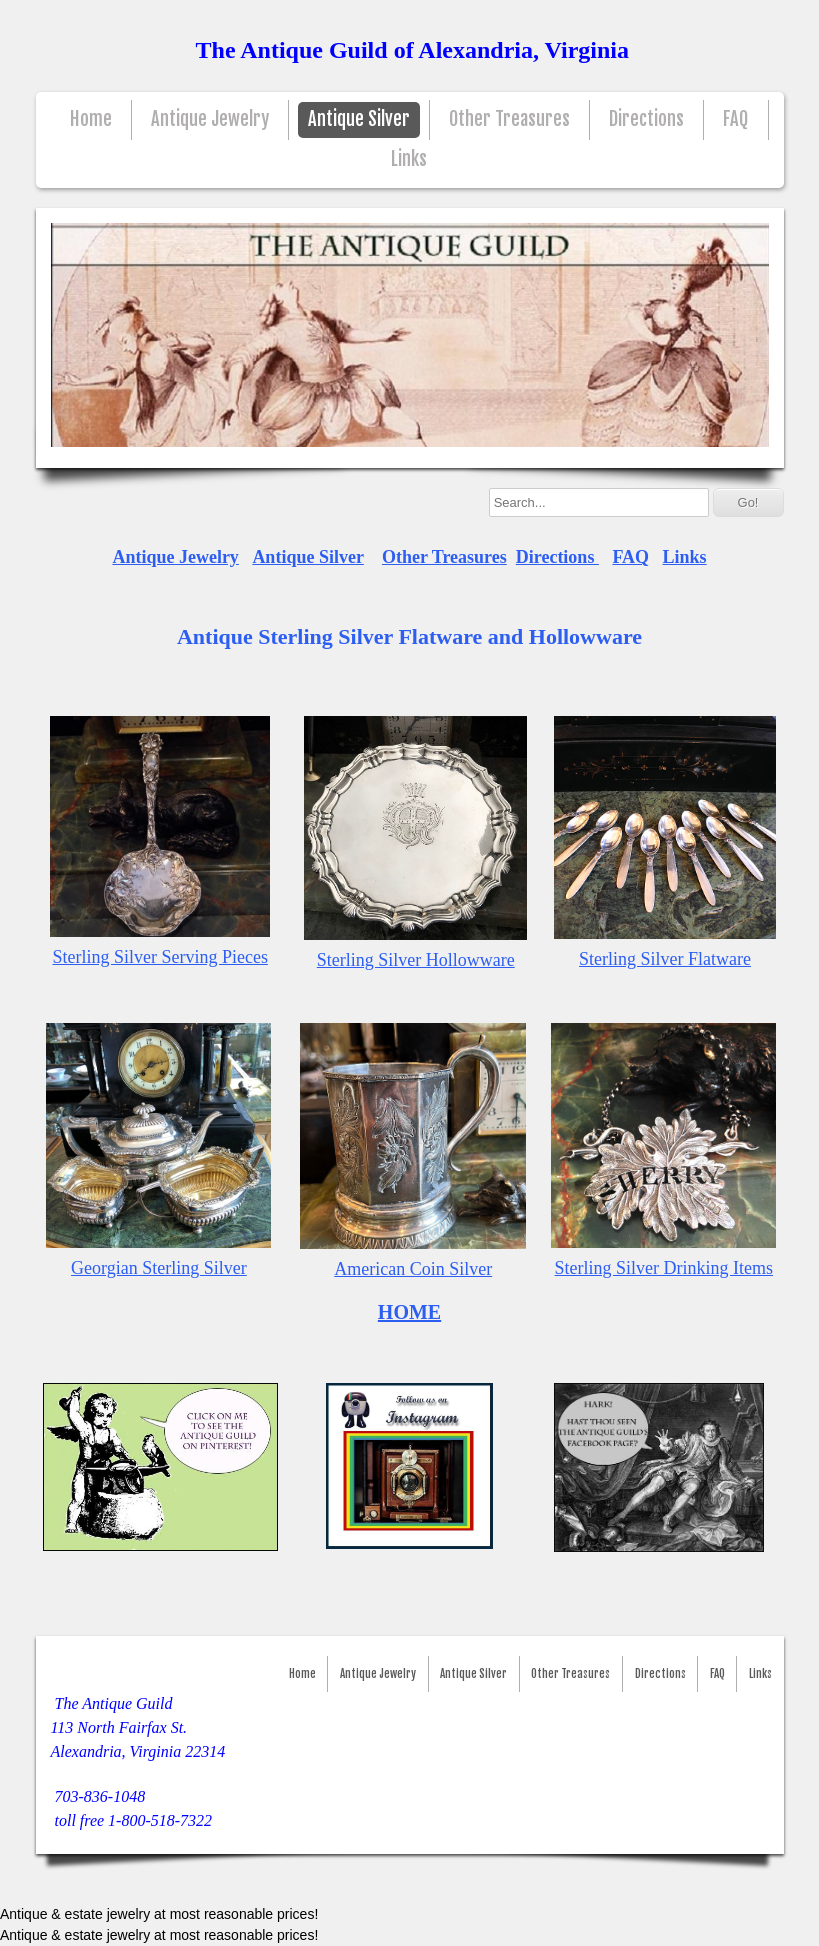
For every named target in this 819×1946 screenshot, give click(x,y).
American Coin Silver (413, 1269)
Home (91, 119)
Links (409, 159)
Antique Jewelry (210, 119)
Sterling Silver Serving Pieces (159, 957)
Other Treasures (509, 119)
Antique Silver (359, 119)
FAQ (735, 119)
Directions (646, 119)
